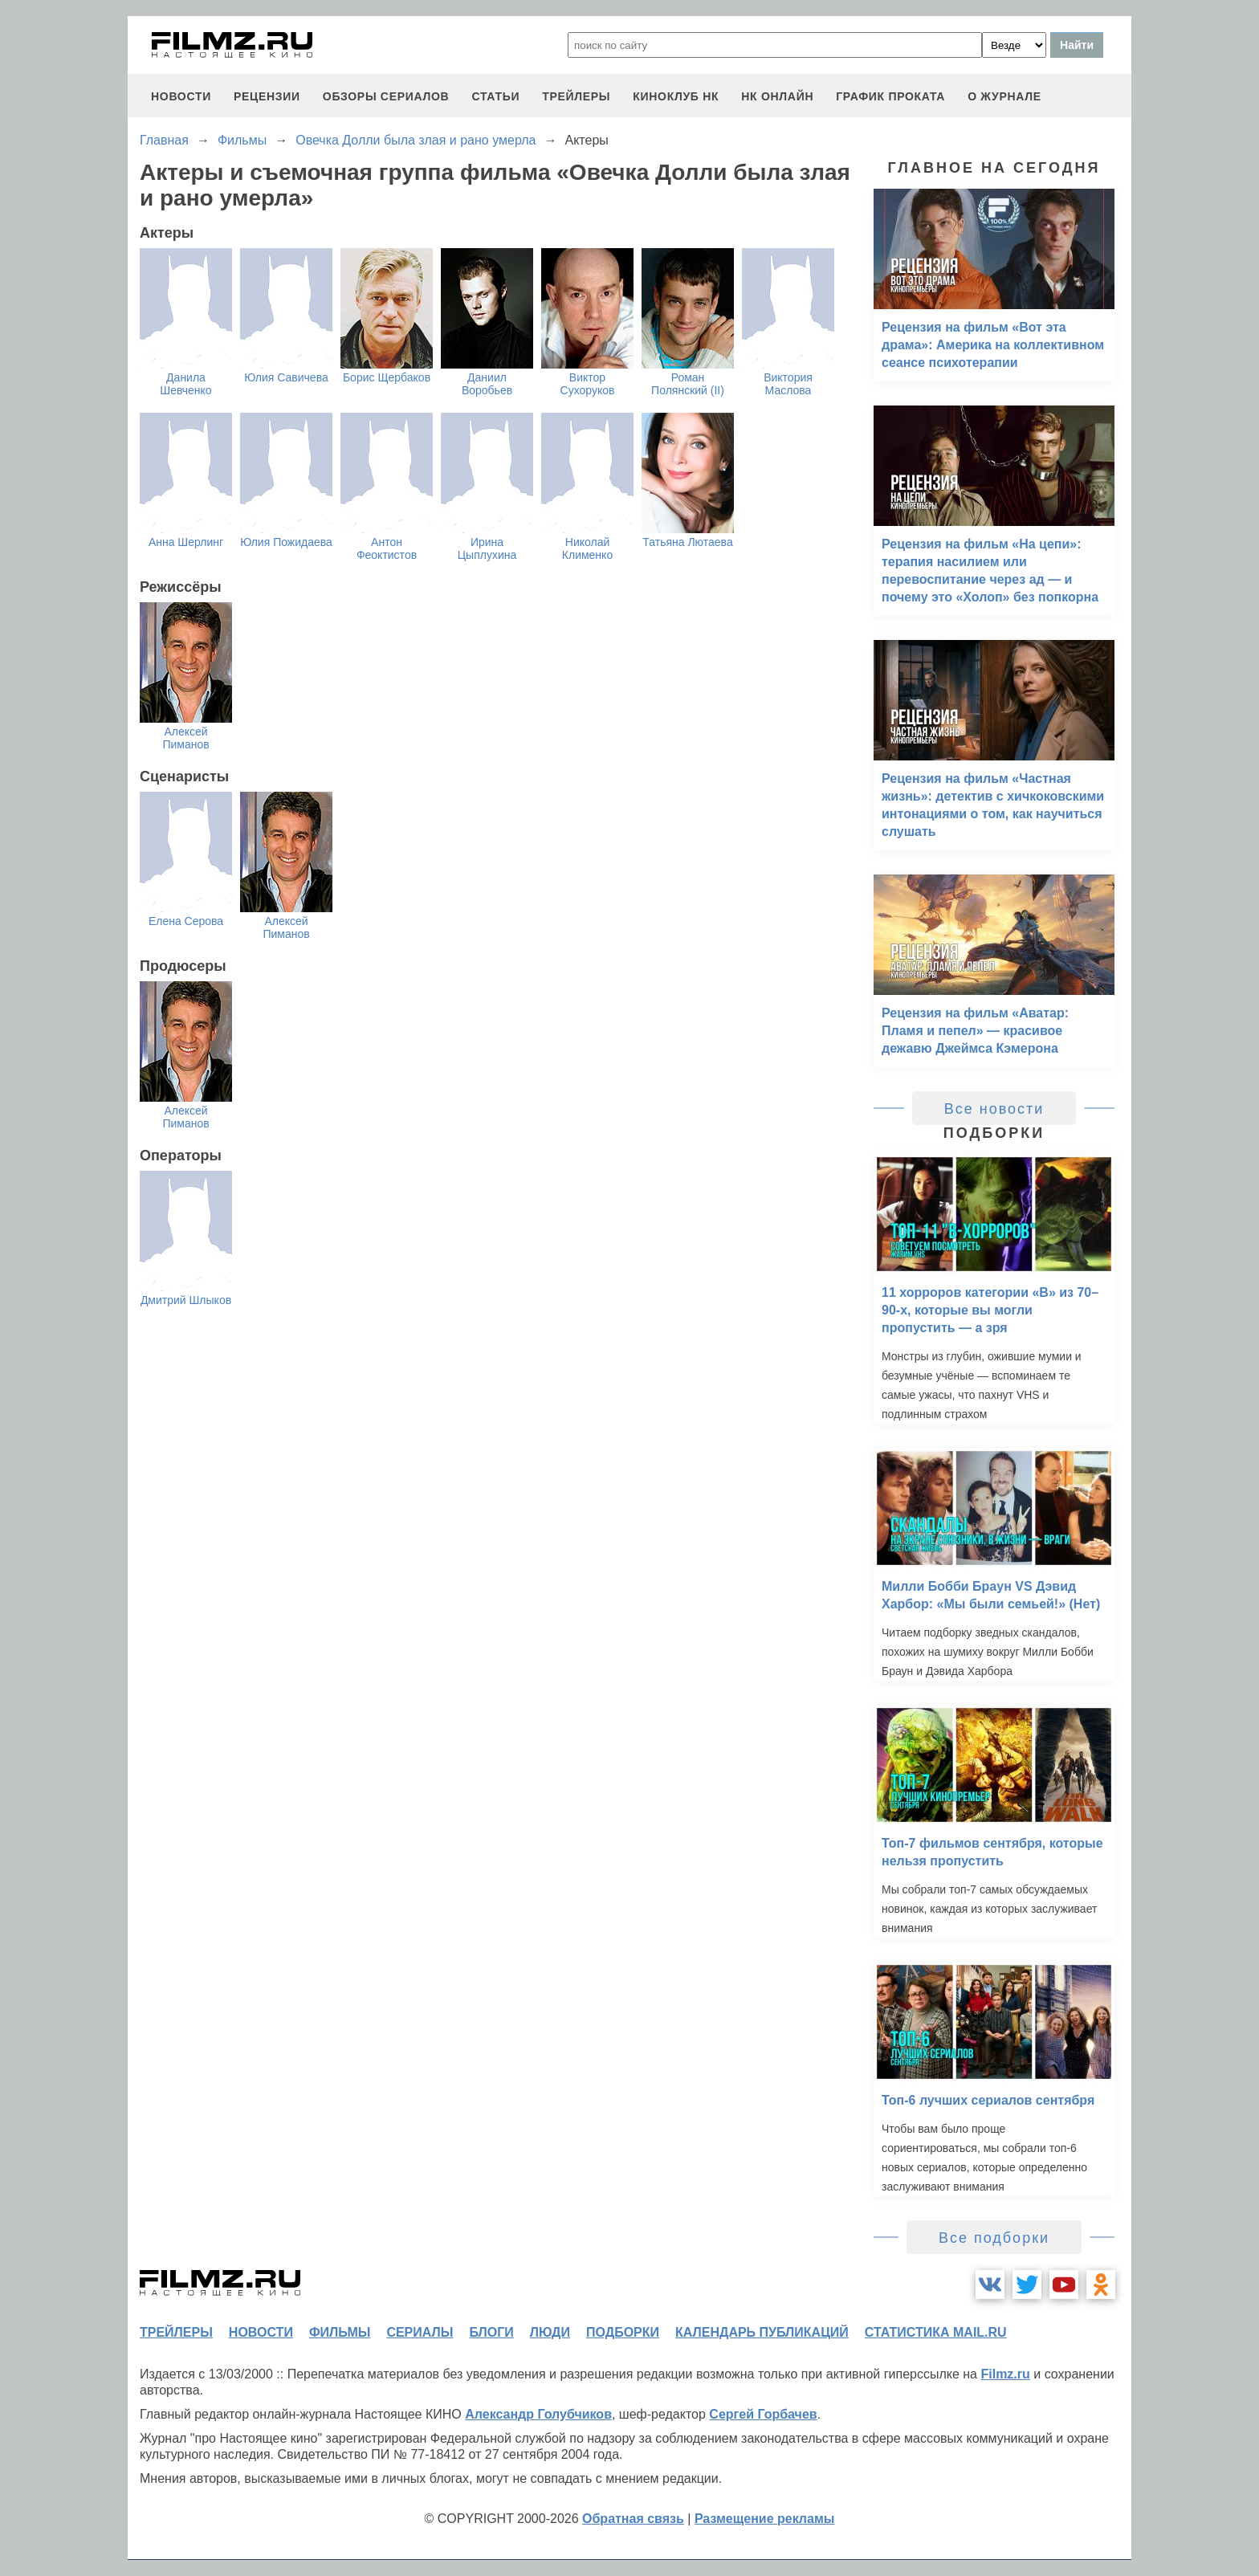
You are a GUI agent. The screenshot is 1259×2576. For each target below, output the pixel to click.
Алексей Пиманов (185, 738)
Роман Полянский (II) (687, 384)
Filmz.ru (1004, 2374)
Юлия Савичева (286, 377)
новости (181, 96)
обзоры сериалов (386, 96)
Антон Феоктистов (387, 548)
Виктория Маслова (788, 384)
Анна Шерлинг (186, 542)
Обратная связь (633, 2518)
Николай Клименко (587, 548)
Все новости (994, 1109)
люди (550, 2332)
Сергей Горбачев (763, 2414)
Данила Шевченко (185, 384)
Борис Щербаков (386, 377)
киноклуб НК (676, 96)
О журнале (1004, 96)
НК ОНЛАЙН (777, 96)
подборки (622, 2332)
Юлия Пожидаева (286, 542)
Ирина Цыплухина (487, 548)
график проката (890, 96)
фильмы (339, 2332)
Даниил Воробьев (487, 384)
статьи (495, 96)
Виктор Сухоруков (587, 384)
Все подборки (994, 2238)
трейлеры (576, 96)
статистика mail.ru (936, 2332)
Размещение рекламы (765, 2518)
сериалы (419, 2332)
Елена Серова (186, 921)
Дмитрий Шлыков (186, 1300)
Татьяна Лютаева (687, 542)
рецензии (267, 96)
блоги (491, 2332)
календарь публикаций (762, 2332)
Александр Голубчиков (538, 2414)
